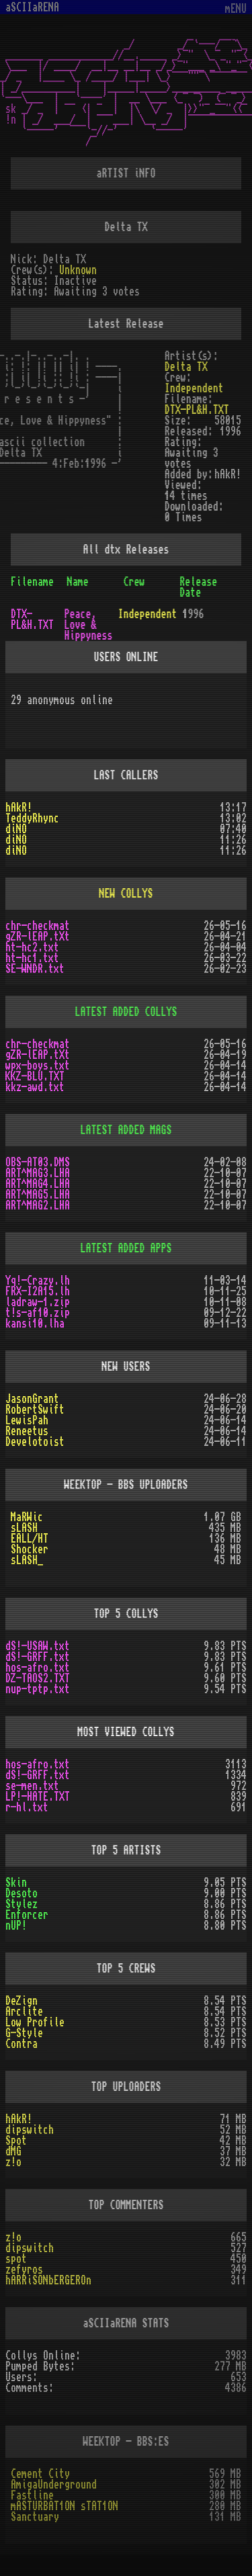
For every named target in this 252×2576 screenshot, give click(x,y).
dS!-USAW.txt (37, 1646)
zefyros (24, 2269)
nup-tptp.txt (37, 1689)
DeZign (21, 2000)
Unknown (78, 270)
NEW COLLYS (126, 893)
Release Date (198, 587)
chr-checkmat (37, 925)
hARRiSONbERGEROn (48, 2280)
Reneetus (26, 1431)
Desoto (21, 1893)
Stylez (21, 1904)
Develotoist (35, 1441)
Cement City (40, 2473)
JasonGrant (32, 1398)
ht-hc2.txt (32, 947)
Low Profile (35, 2022)
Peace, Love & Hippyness (89, 625)
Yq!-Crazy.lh (37, 1280)
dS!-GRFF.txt (37, 1656)
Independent (194, 388)
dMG (13, 2151)
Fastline (32, 2495)
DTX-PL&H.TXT (197, 409)
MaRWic (27, 1517)
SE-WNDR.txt (35, 968)
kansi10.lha (35, 1323)
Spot (16, 2140)
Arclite (24, 2011)
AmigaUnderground (54, 2484)
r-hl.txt (26, 1807)
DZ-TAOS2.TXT (37, 1678)
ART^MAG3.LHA (37, 1173)
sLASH (24, 1527)
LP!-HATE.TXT (37, 1796)
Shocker (29, 1549)
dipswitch (29, 2129)
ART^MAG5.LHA (37, 1194)
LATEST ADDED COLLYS (126, 1011)
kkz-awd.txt (35, 1087)
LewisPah (26, 1420)
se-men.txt (32, 1785)
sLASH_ (27, 1560)
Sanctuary (35, 2516)
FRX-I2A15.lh (37, 1291)
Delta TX (186, 366)
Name (78, 581)
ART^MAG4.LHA (37, 1183)
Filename (32, 581)
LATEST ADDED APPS (126, 1248)
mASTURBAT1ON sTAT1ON (64, 2506)
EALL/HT (29, 1538)
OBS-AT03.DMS (37, 1162)
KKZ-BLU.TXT (35, 1076)
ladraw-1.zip (37, 1302)
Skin (16, 1882)
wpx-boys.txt (37, 1065)
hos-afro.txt (37, 1667)
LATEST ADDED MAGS (126, 1130)
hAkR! (18, 807)
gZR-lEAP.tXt (37, 936)
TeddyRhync (32, 818)
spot (16, 2258)
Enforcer (26, 1914)
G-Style (24, 2033)
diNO (16, 829)
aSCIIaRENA (32, 7)
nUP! (16, 1925)
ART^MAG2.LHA (37, 1205)
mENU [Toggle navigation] (236, 9)
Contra (21, 2043)
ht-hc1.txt (32, 958)
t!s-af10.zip (37, 1312)
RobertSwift (35, 1409)
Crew (134, 581)
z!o (13, 2162)
